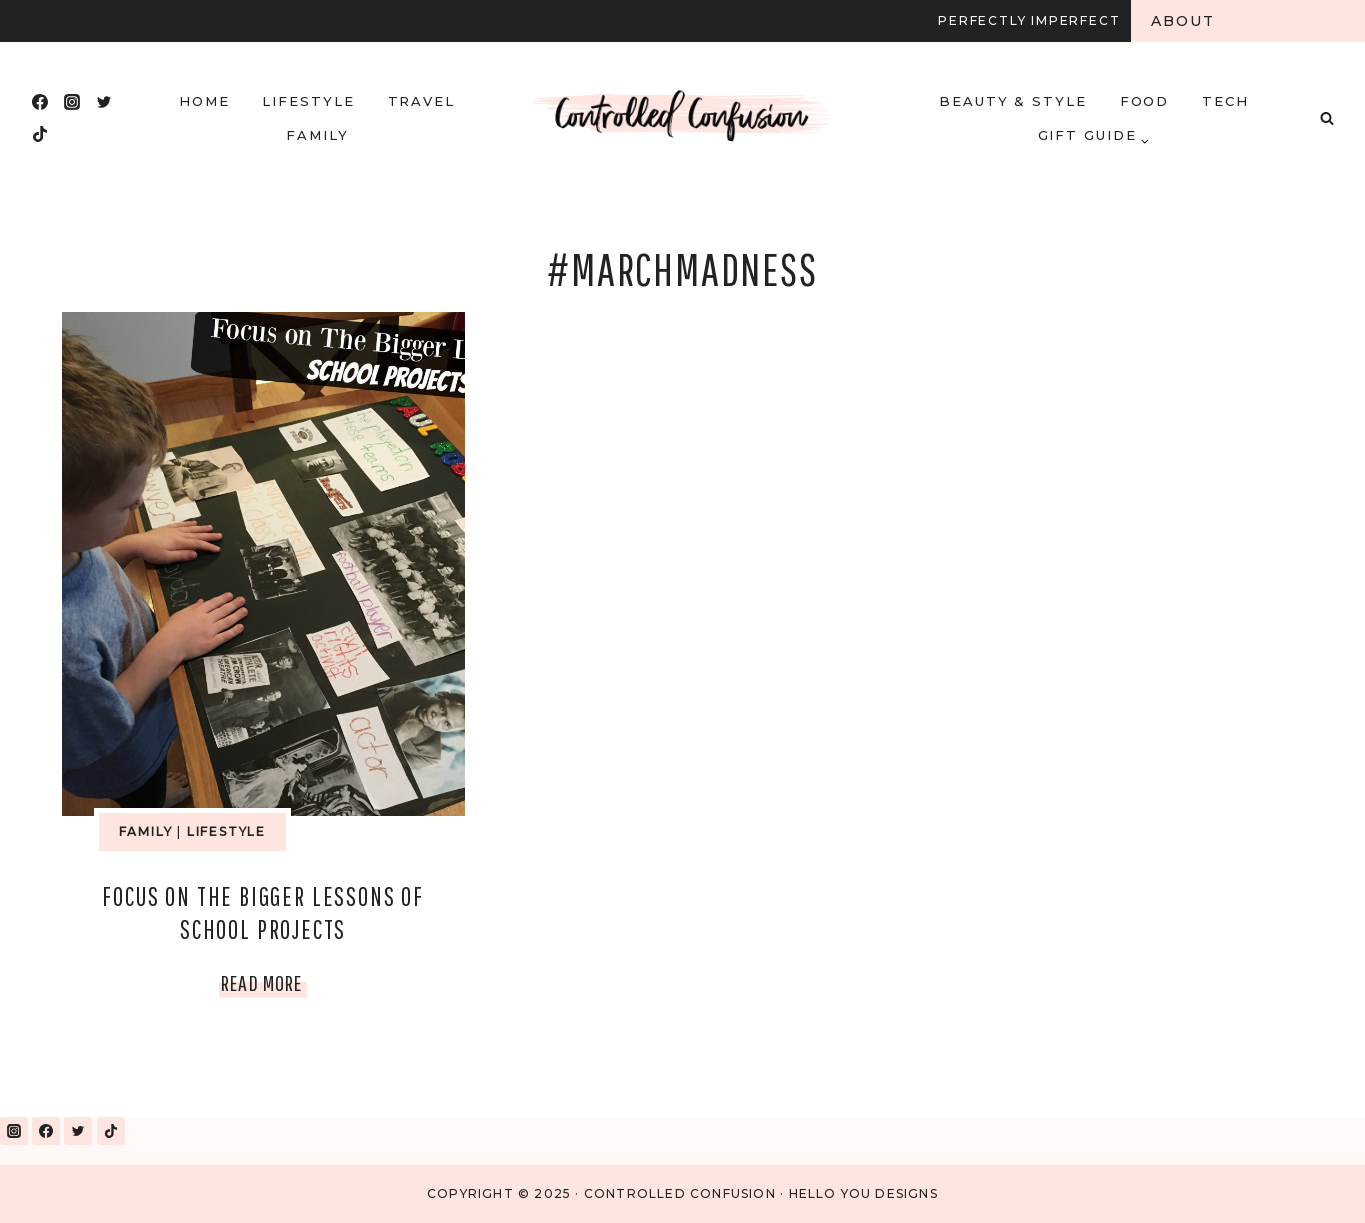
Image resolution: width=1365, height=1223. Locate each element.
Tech (1225, 101)
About (1183, 21)
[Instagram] (72, 102)
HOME (204, 101)
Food (1145, 101)
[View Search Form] (1327, 118)
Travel (422, 101)
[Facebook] (40, 102)
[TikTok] (40, 134)
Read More (264, 982)
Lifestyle (308, 101)
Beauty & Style (1013, 101)
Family (317, 135)
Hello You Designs (863, 1193)
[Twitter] (104, 102)
